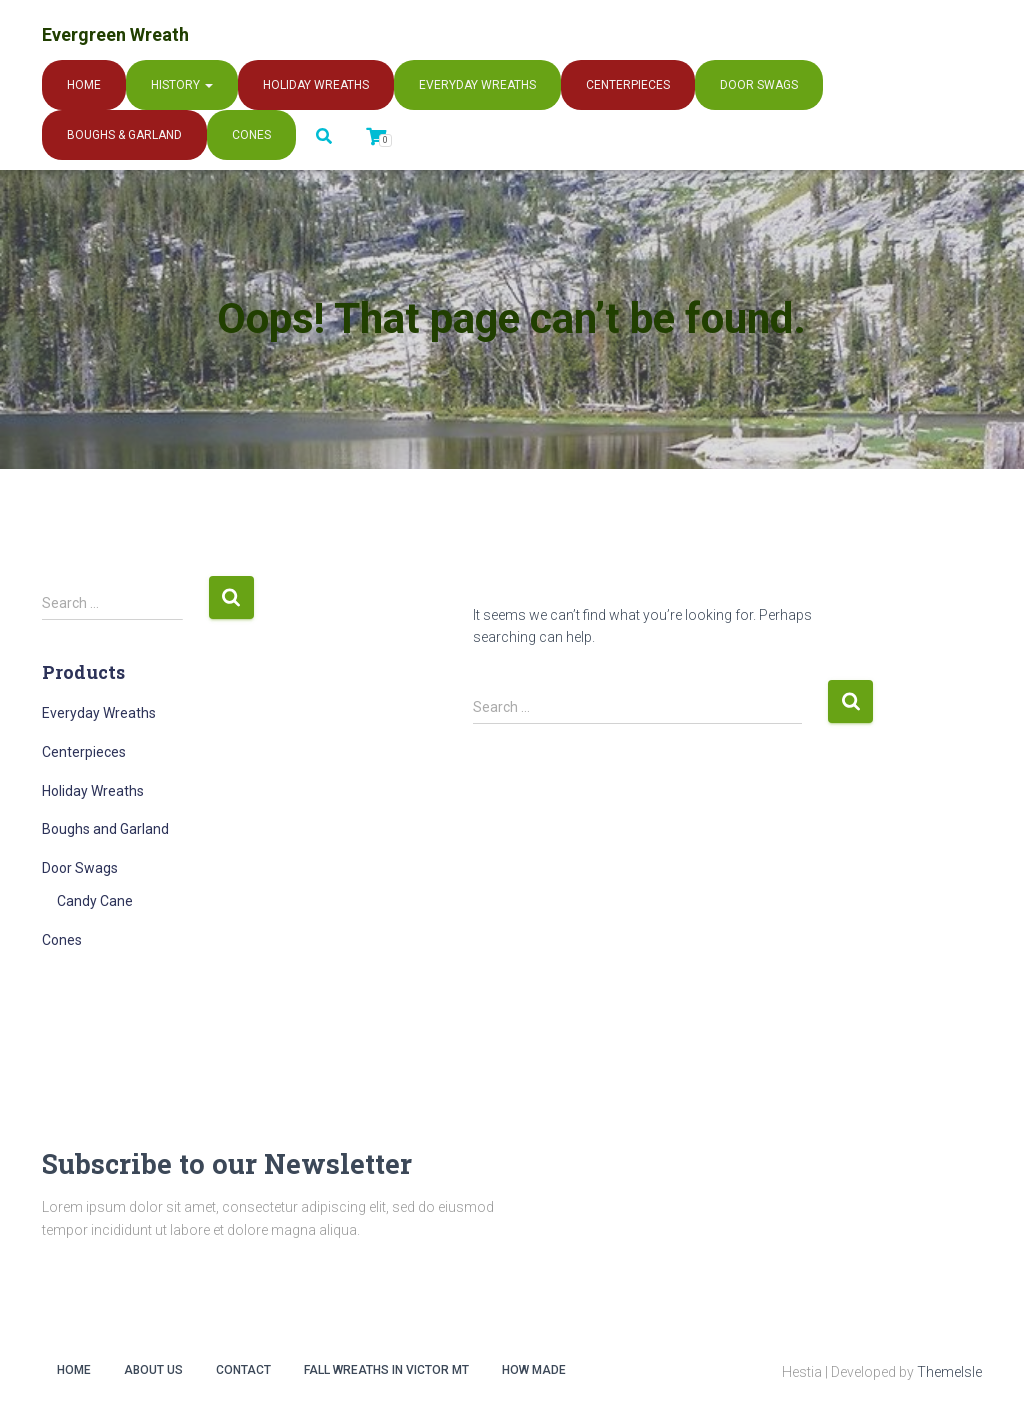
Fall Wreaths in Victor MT (386, 1370)
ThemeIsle (949, 1372)
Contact (243, 1370)
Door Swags (759, 85)
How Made (534, 1370)
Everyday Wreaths (477, 85)
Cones (251, 135)
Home (84, 85)
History (182, 85)
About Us (153, 1370)
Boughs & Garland (124, 135)
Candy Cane (95, 901)
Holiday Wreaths (316, 85)
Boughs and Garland (105, 829)
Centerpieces (628, 85)
